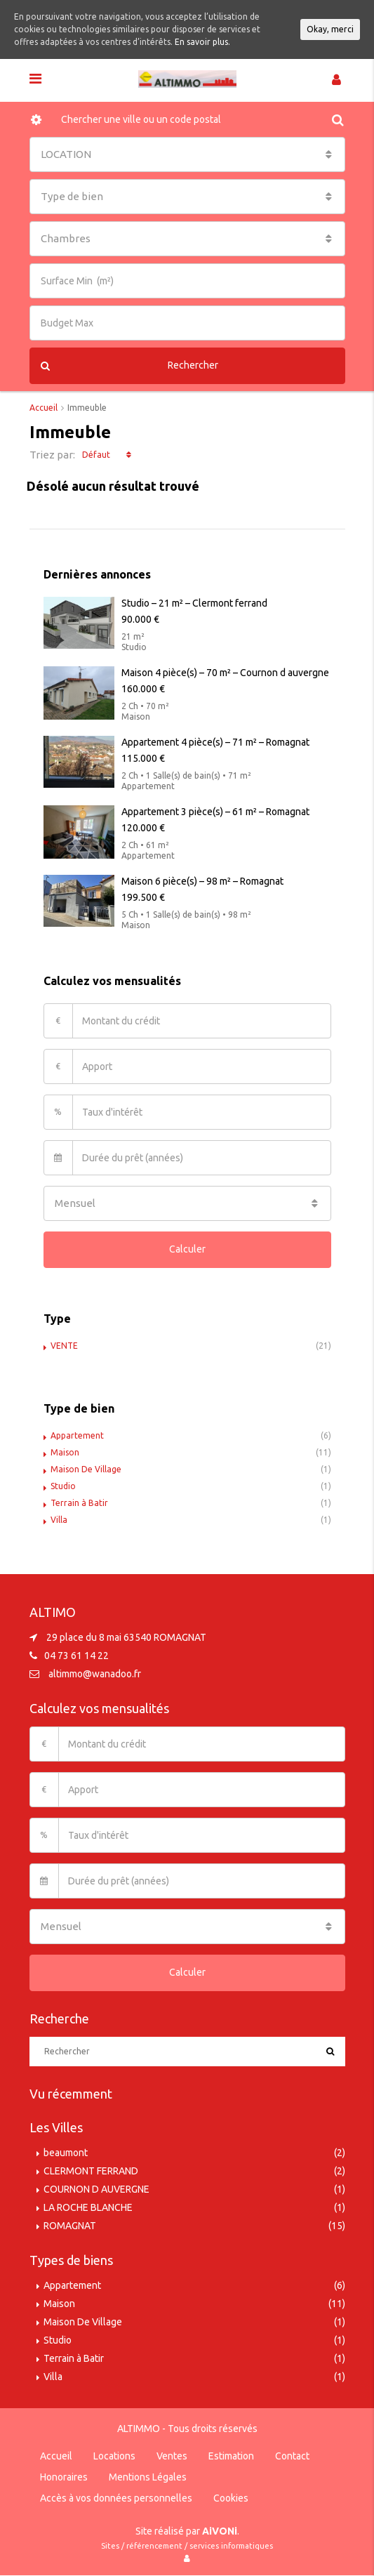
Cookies (230, 2498)
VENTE (64, 1345)
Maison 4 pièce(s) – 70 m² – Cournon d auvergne (225, 672)
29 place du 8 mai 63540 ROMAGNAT (126, 1637)
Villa (59, 1519)
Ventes (171, 2456)
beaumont (66, 2152)
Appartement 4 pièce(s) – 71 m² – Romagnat (215, 742)
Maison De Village (86, 1469)
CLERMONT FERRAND (91, 2171)
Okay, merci (330, 29)
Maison (65, 1452)
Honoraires (64, 2477)
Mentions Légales (148, 2477)
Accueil (56, 2456)
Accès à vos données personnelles (116, 2498)
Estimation (231, 2456)
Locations (114, 2456)
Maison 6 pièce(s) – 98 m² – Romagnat (202, 881)
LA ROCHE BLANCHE (88, 2207)
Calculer (187, 1249)
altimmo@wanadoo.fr (94, 1673)
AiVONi (219, 2531)
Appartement (77, 1435)
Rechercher (130, 366)
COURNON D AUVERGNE (96, 2189)
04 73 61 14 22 (76, 1655)
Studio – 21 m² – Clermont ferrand (194, 603)
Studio (63, 1486)
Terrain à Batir (79, 1502)
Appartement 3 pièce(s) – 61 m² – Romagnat (215, 811)
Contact (292, 2456)
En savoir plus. (202, 41)
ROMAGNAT (70, 2225)
